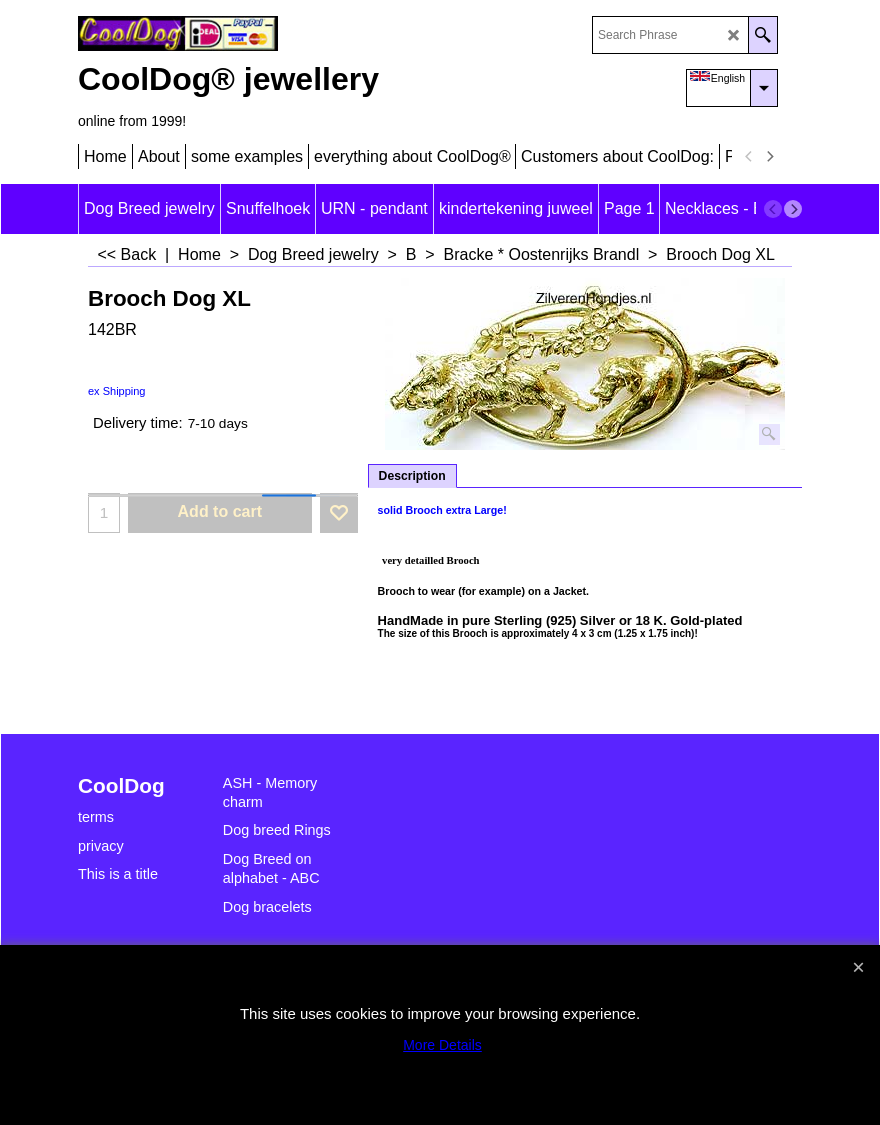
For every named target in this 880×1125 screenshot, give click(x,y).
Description (412, 476)
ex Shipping (117, 391)
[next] (769, 157)
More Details (442, 1045)
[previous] (749, 157)
